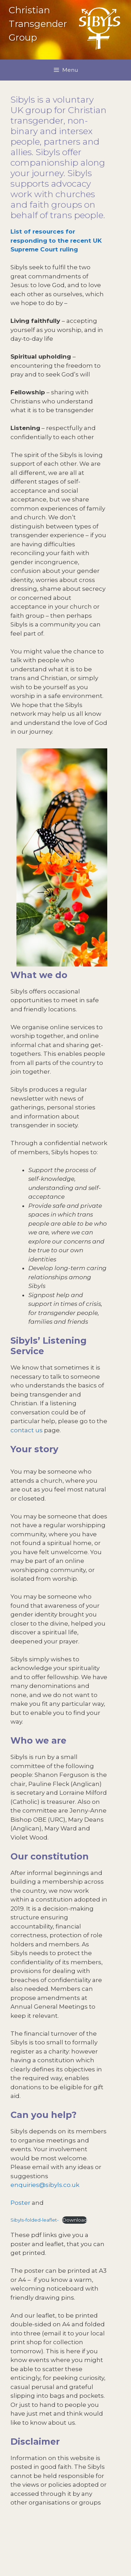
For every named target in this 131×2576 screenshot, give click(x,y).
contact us (26, 1430)
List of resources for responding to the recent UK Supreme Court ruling (56, 240)
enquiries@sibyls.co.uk (44, 2184)
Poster (20, 2202)
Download (74, 2220)
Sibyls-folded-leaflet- (34, 2220)
